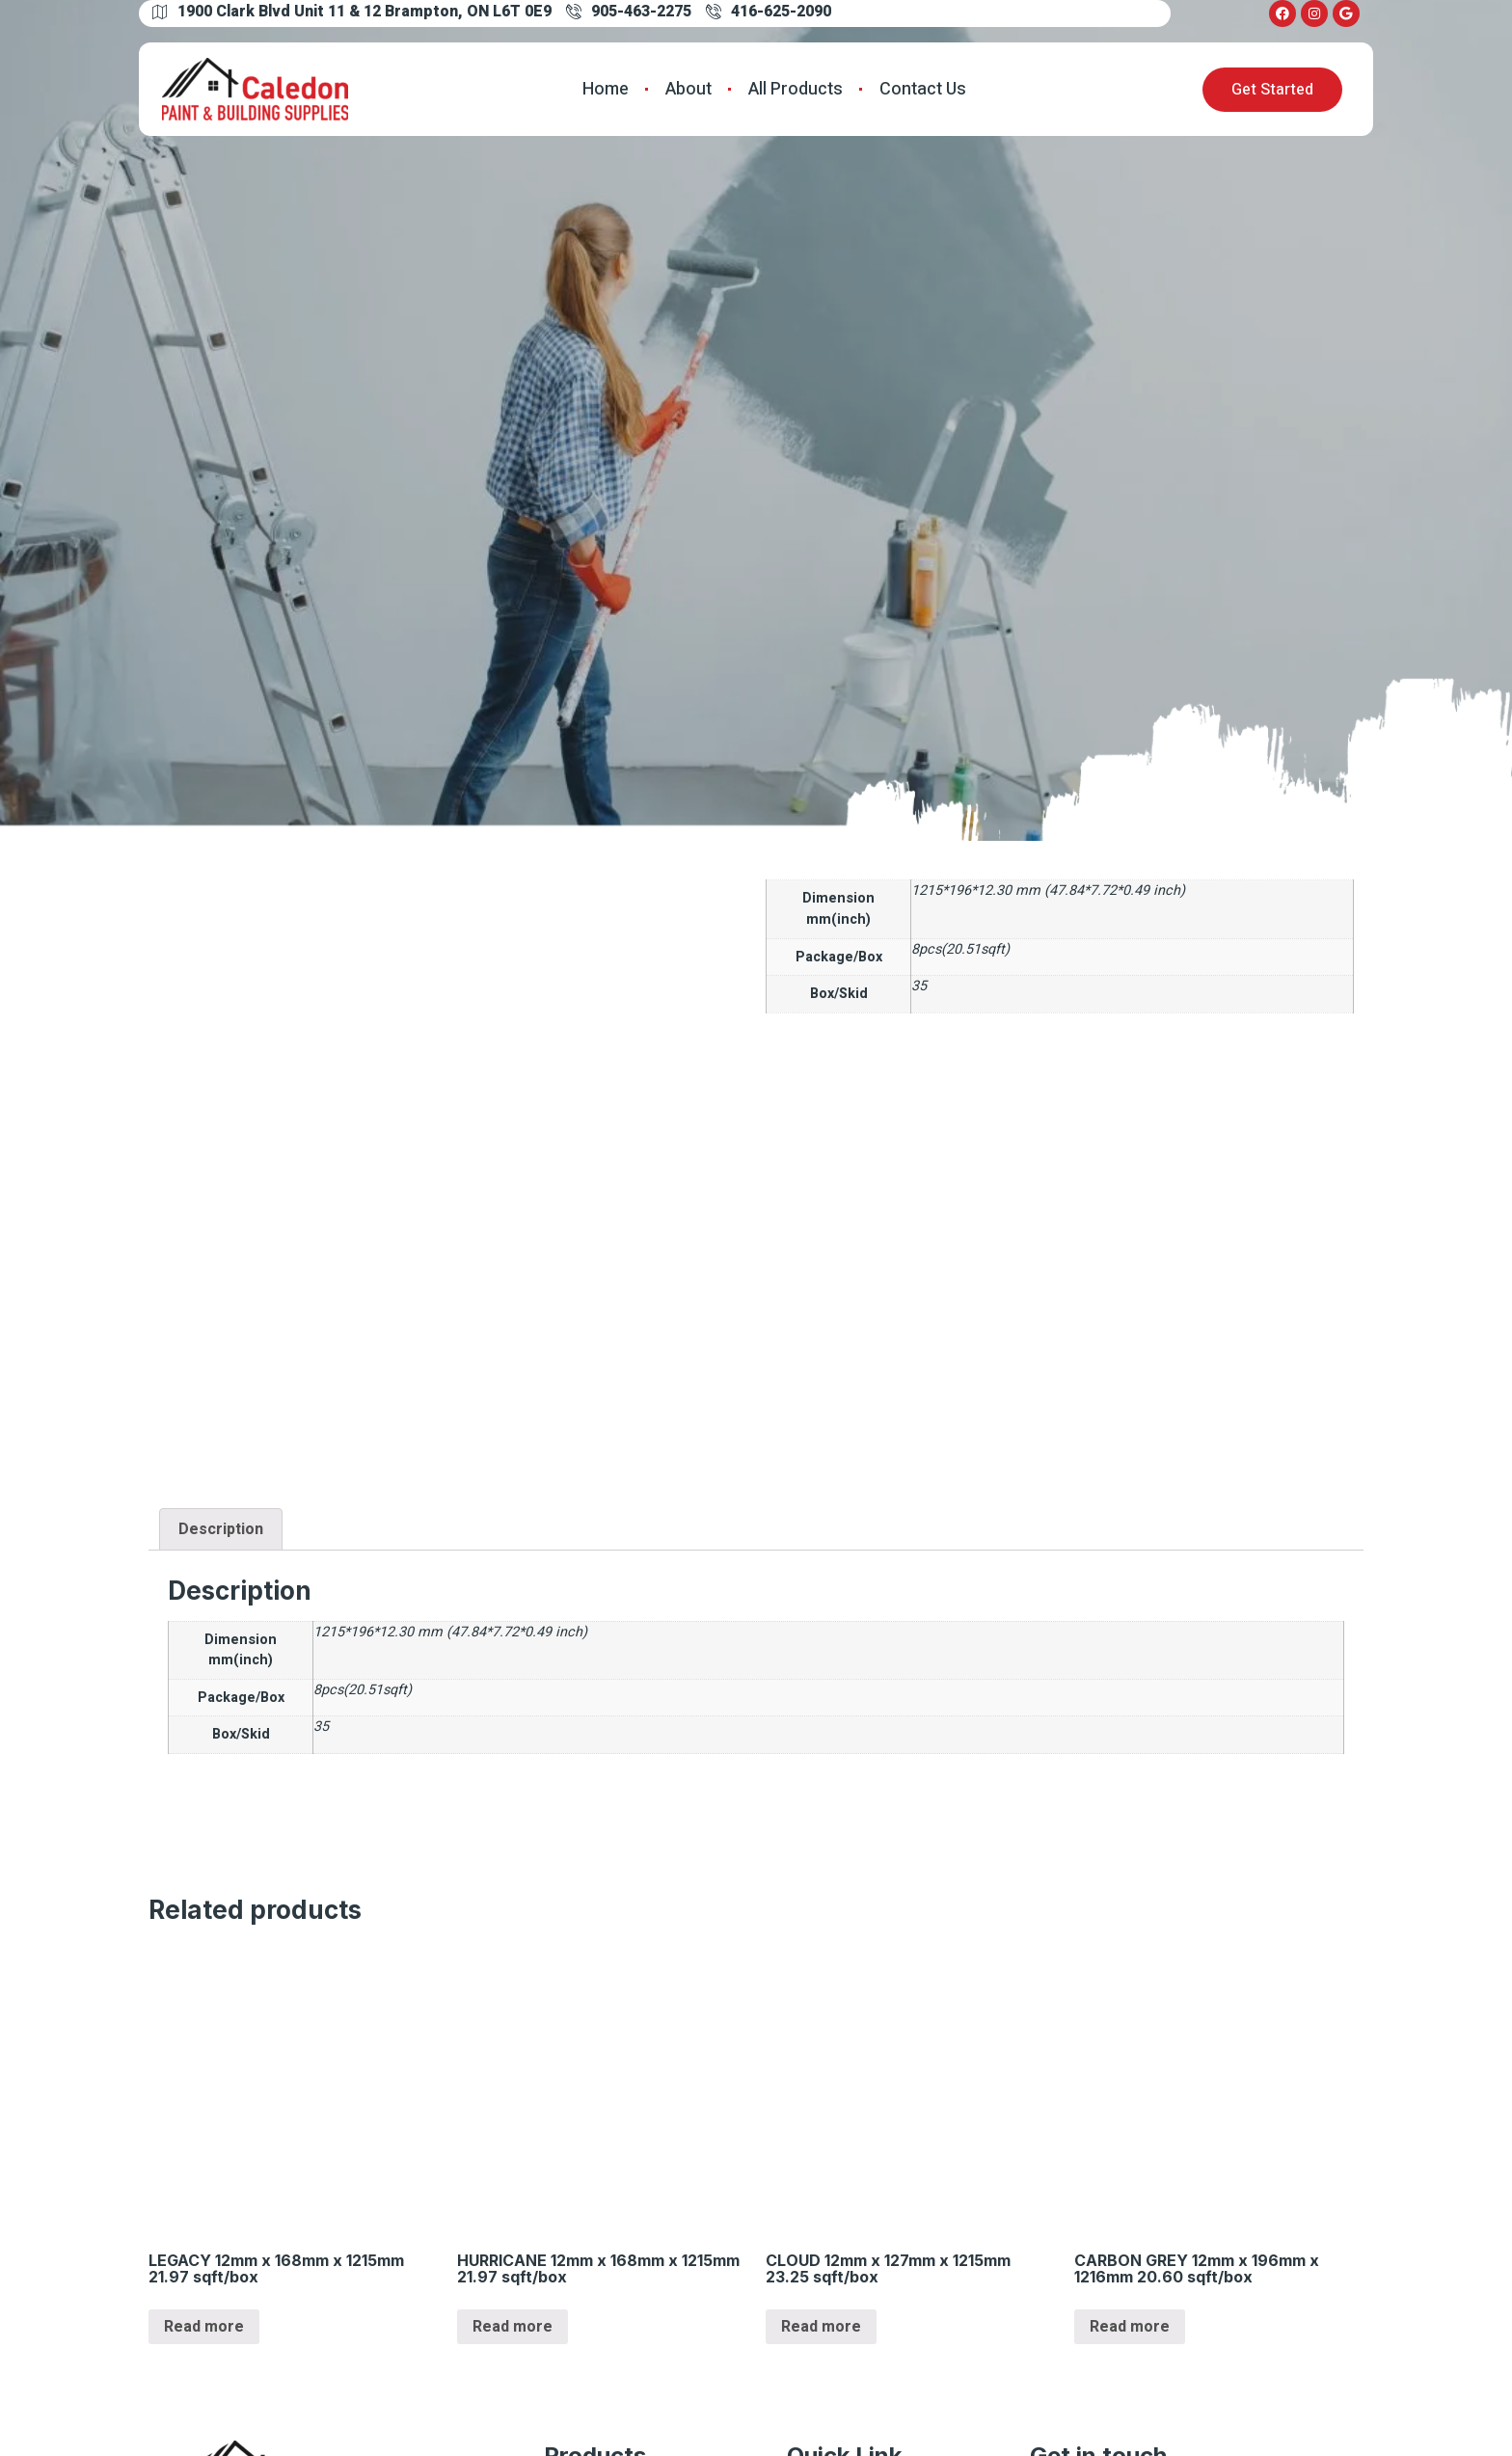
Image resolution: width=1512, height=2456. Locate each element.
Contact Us (922, 89)
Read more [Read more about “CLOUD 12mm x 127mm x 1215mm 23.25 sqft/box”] (821, 2326)
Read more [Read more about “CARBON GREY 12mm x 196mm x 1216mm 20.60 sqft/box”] (1130, 2326)
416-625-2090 (768, 11)
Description (220, 1529)
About (688, 89)
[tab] (221, 1529)
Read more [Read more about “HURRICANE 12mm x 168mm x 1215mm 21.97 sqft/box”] (512, 2326)
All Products (795, 89)
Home (605, 89)
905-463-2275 (628, 11)
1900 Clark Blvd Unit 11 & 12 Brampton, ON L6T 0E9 (352, 11)
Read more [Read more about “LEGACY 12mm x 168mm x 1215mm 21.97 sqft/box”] (204, 2326)
